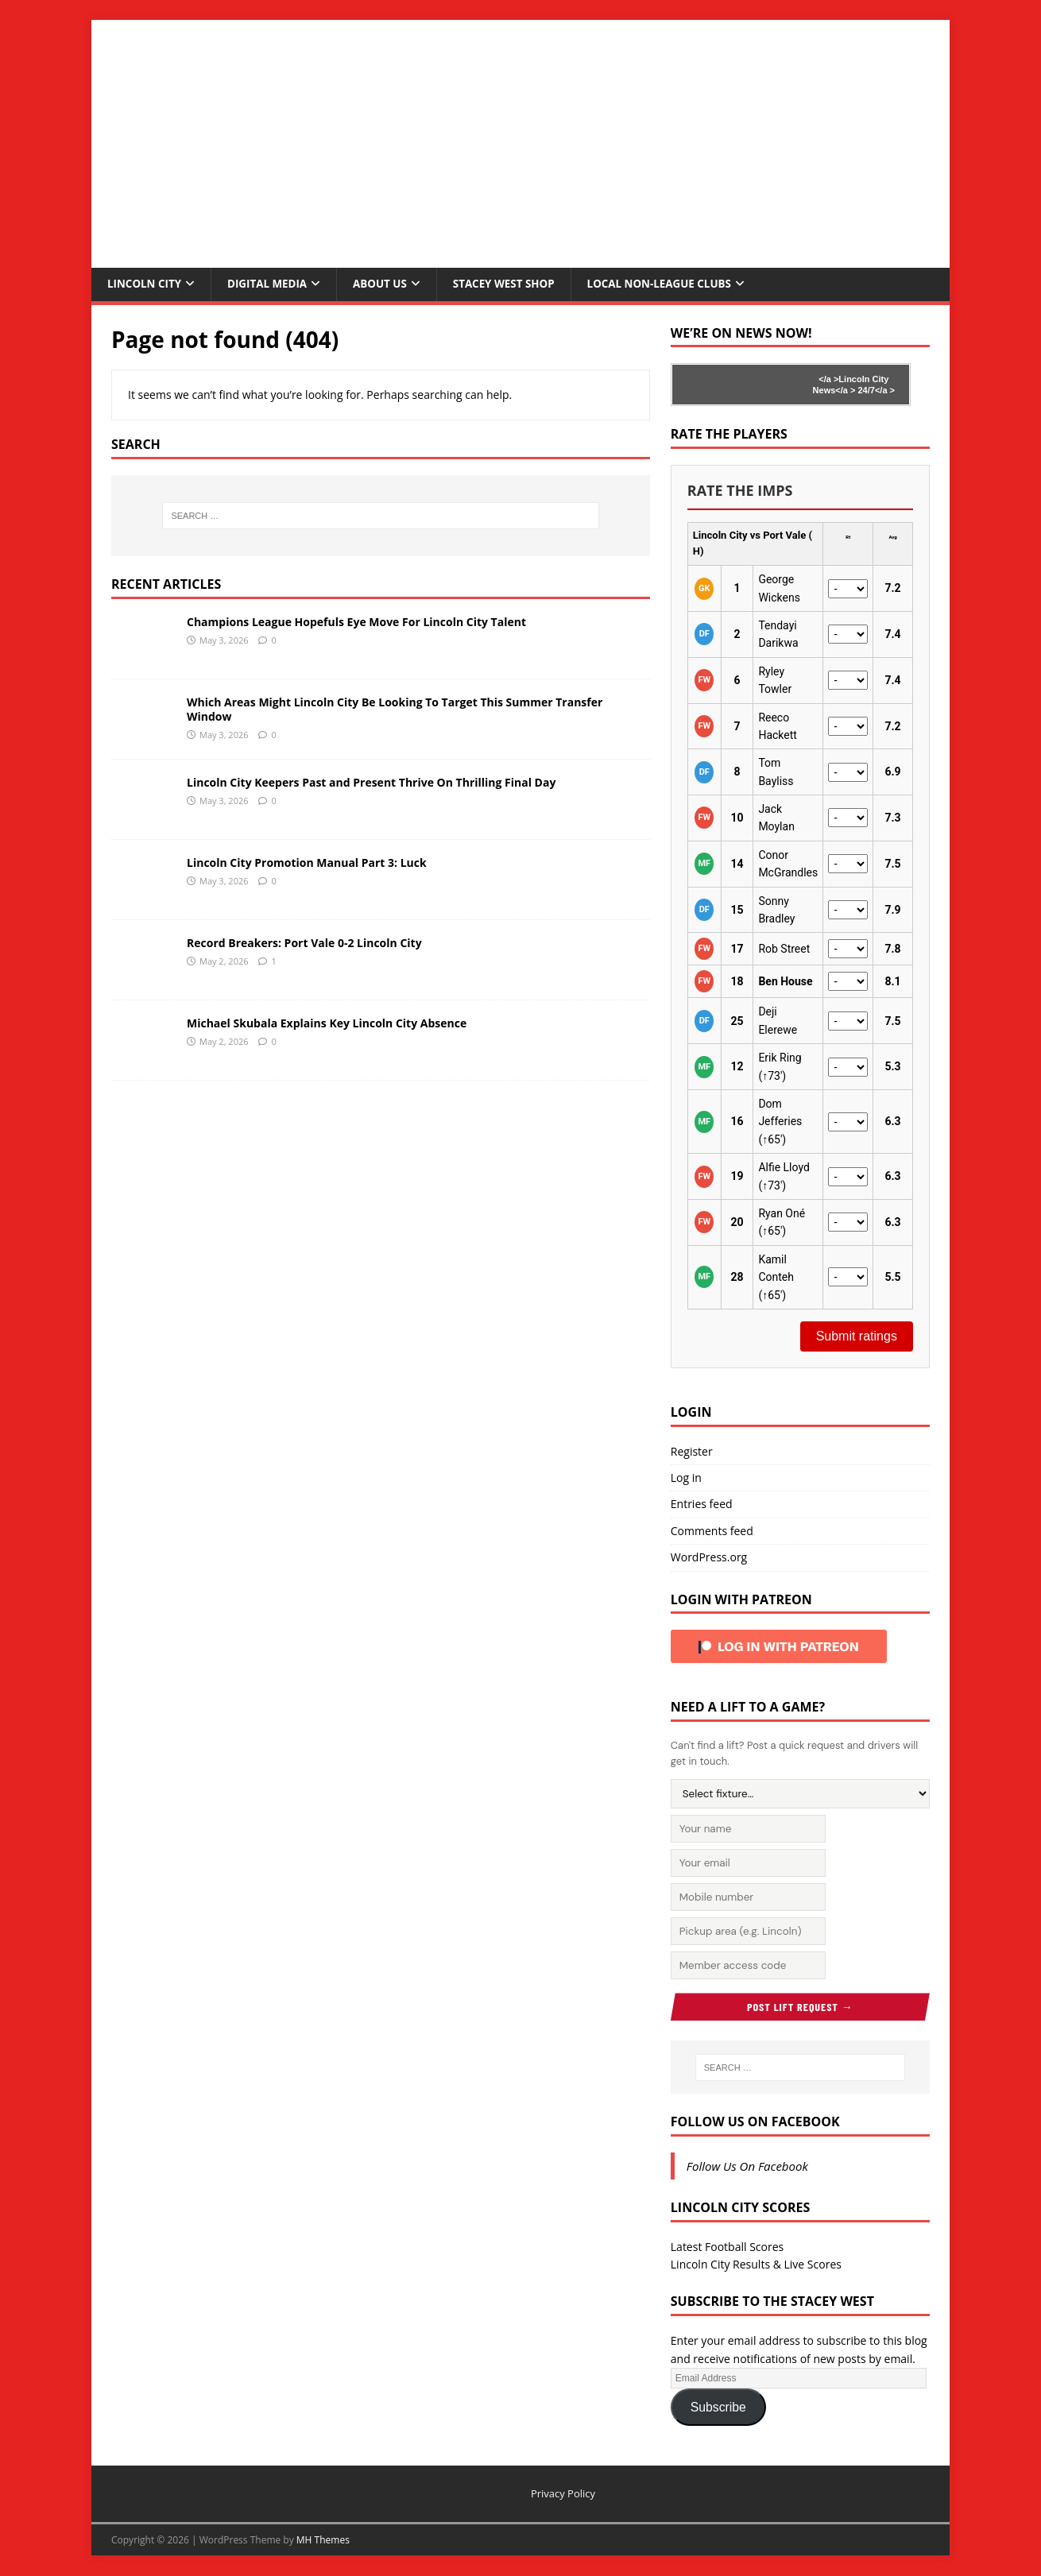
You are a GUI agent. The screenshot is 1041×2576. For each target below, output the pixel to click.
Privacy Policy (563, 2494)
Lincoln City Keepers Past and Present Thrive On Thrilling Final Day (371, 783)
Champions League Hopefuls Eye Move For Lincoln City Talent (356, 622)
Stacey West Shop (515, 284)
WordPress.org (709, 1557)
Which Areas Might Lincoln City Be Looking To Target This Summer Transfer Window (394, 710)
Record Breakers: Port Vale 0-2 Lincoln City (304, 943)
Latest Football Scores (727, 2247)
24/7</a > (875, 391)
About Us (388, 284)
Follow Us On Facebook (755, 2122)
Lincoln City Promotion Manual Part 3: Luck (307, 863)
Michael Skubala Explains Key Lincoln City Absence (326, 1023)
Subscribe (718, 2407)
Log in (686, 1478)
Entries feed (702, 1504)
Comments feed (712, 1531)
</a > (828, 380)
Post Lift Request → (800, 2007)
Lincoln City (145, 284)
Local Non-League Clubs (677, 284)
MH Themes (323, 2540)
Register (692, 1452)
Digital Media (272, 284)
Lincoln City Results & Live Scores (756, 2264)
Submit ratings (856, 1337)
